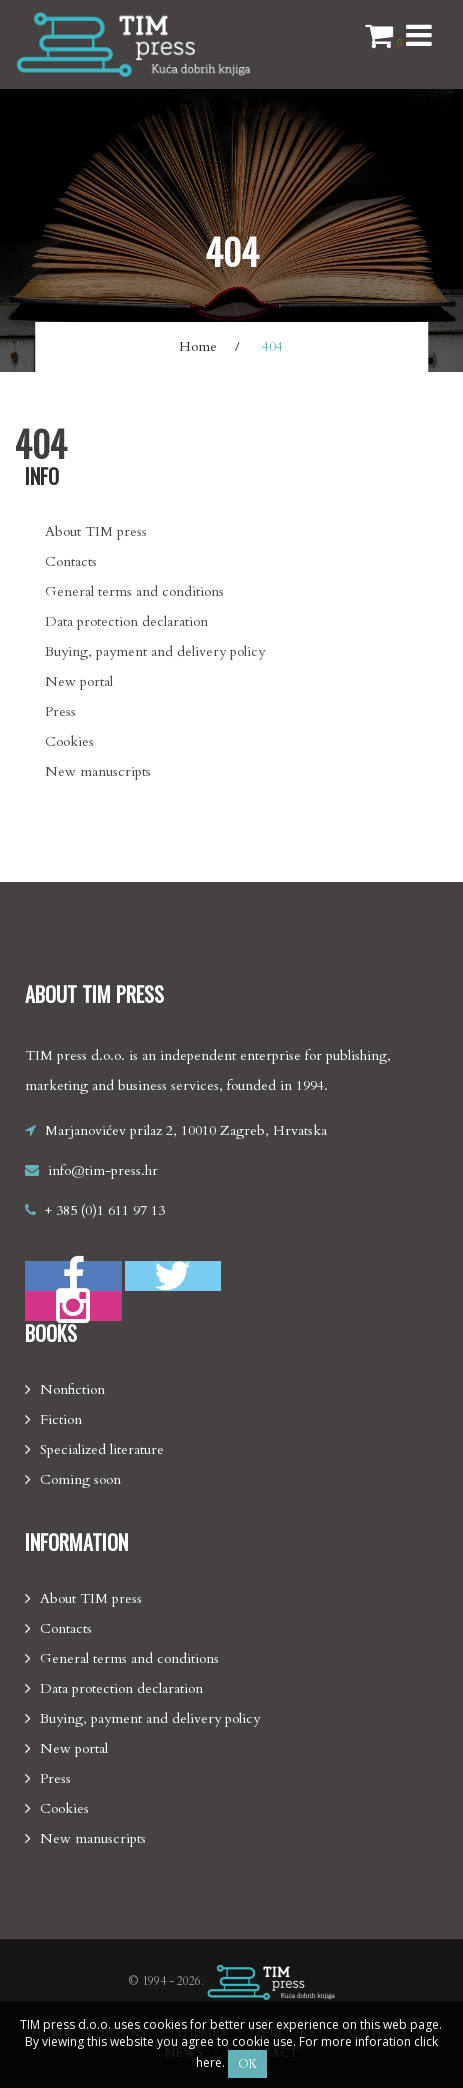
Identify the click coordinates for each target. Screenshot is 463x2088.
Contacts (71, 561)
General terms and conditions (134, 591)
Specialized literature (102, 1449)
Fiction (61, 1419)
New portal (79, 681)
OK (247, 2064)
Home (198, 346)
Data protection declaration (126, 621)
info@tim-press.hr (103, 1170)
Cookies (69, 741)
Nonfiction (72, 1389)
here (209, 2062)
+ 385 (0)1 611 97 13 (105, 1210)
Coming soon (80, 1479)
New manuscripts (98, 771)
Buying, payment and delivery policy (155, 651)
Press (60, 711)
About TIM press (96, 531)
